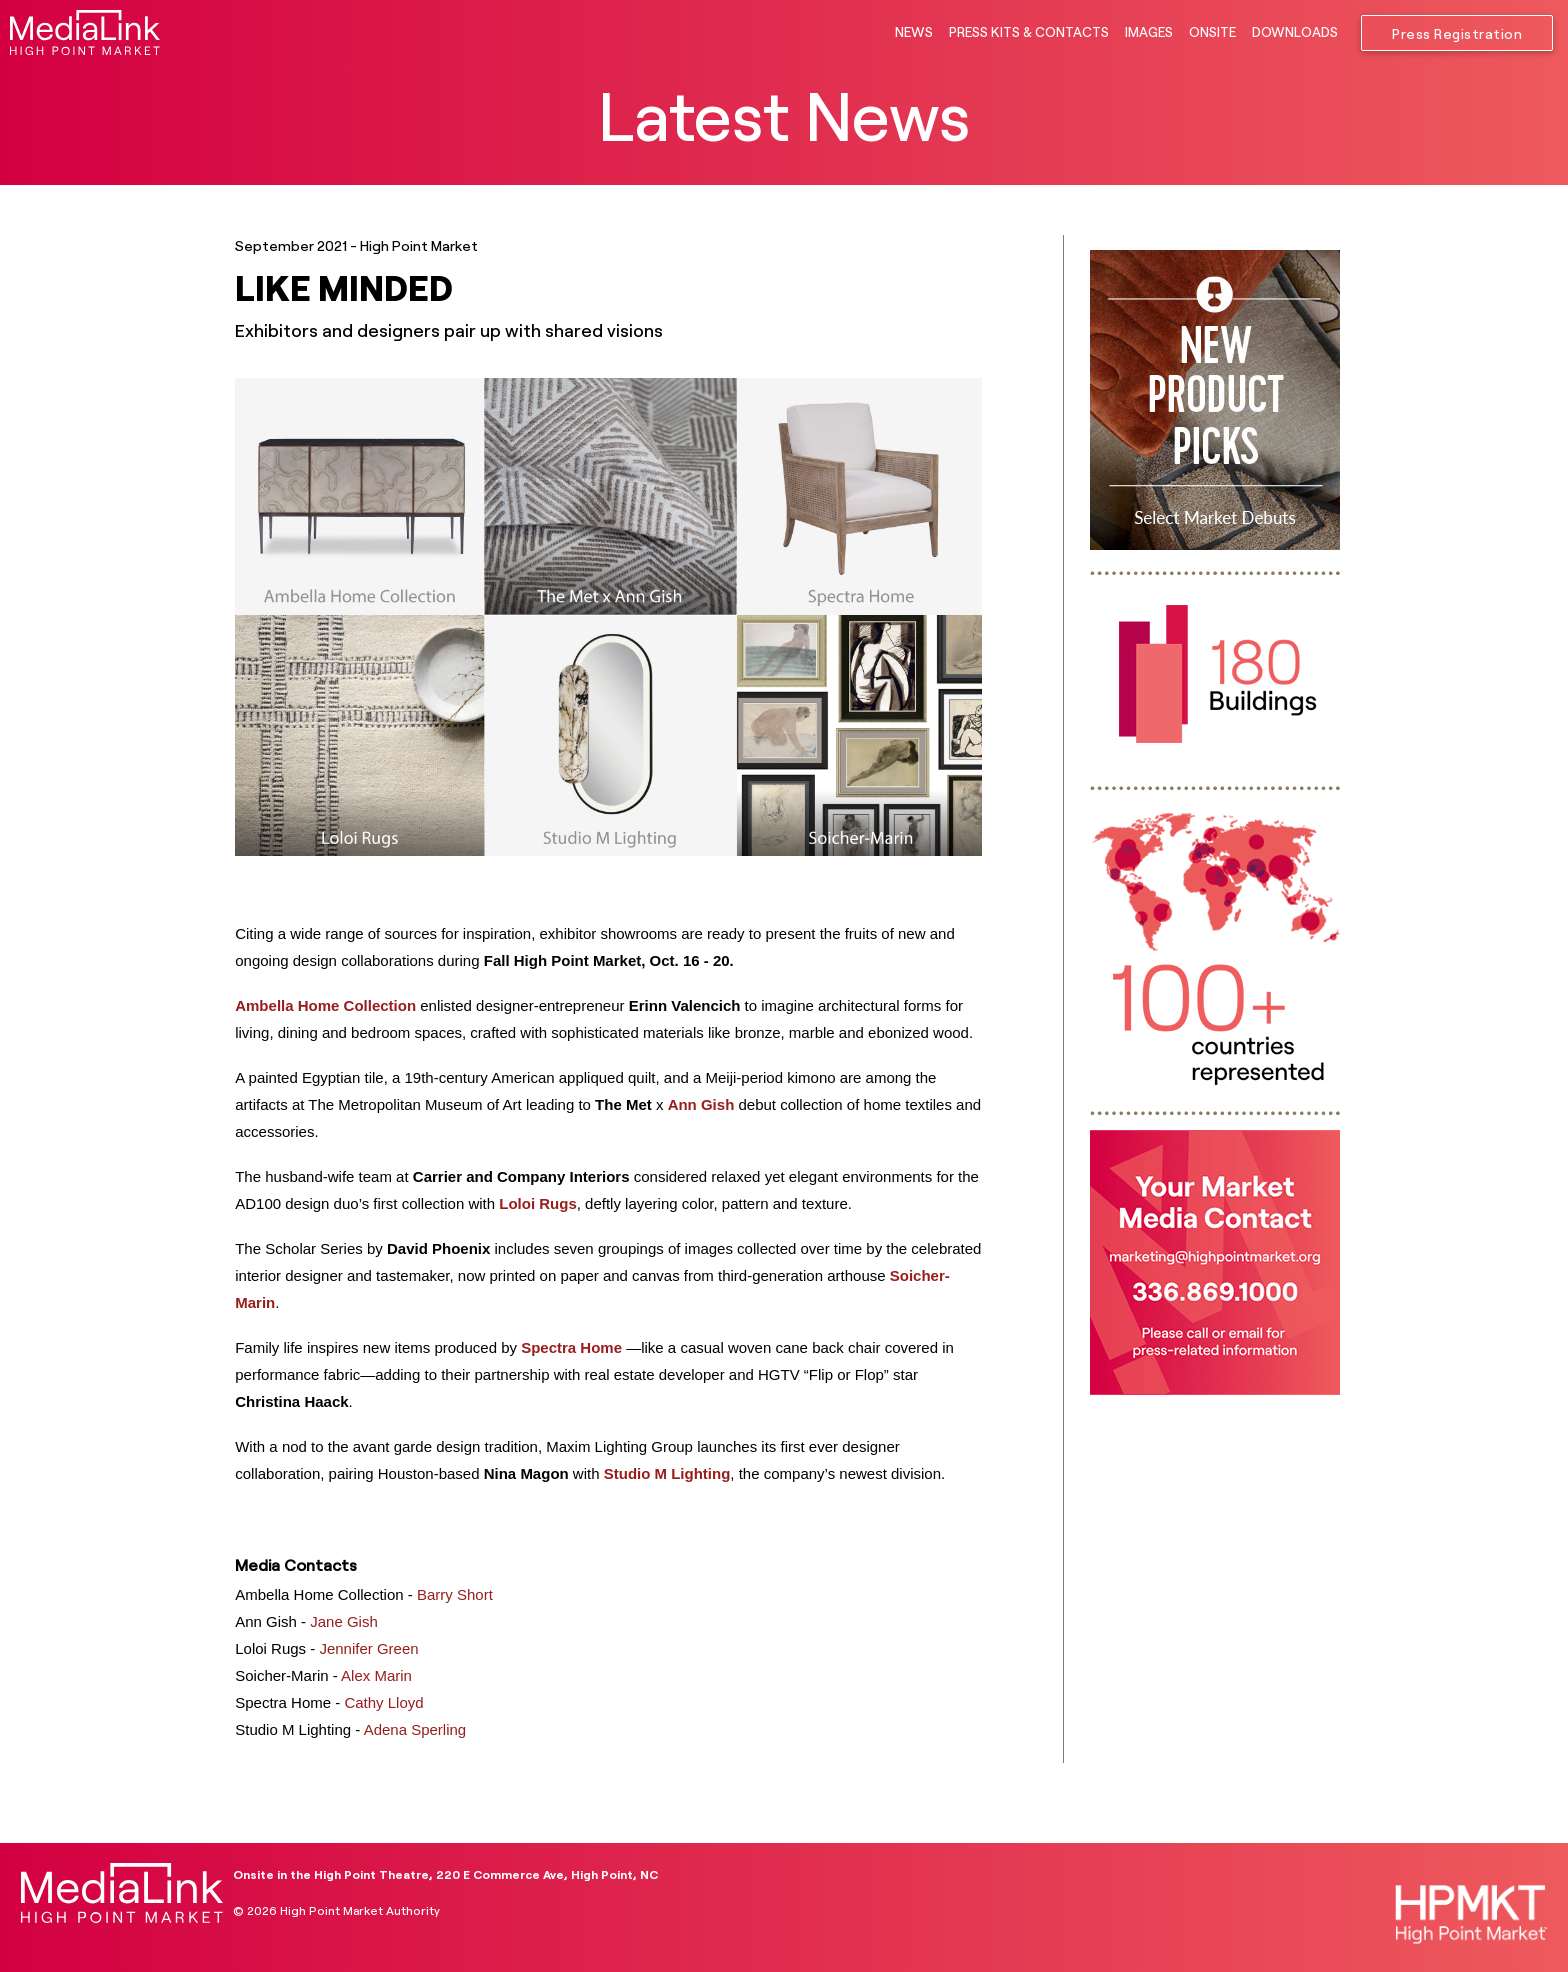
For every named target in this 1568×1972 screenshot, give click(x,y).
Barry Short (455, 1594)
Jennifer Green (368, 1648)
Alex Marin (376, 1675)
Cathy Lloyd (383, 1702)
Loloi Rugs (538, 1203)
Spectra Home (571, 1347)
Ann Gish (701, 1104)
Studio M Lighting (667, 1473)
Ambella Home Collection (325, 1005)
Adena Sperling (415, 1729)
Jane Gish (344, 1621)
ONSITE (1212, 32)
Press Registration (1457, 34)
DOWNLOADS (1295, 32)
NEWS (914, 32)
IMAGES (1149, 32)
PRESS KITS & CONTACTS (1029, 32)
